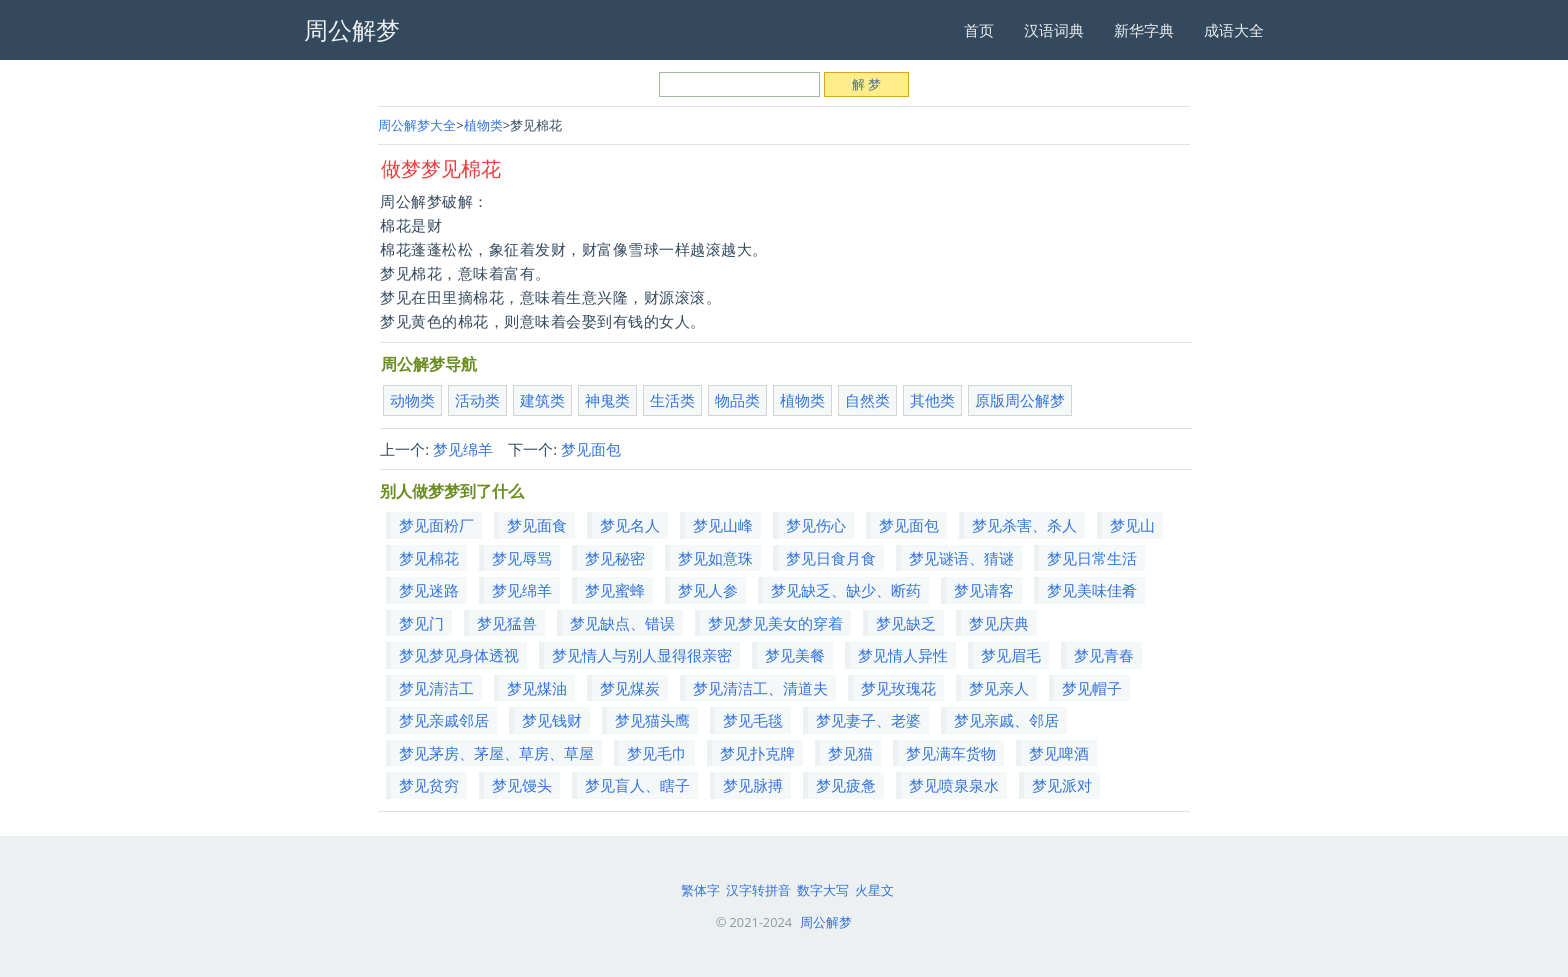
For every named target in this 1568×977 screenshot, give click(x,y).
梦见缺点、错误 (622, 623)
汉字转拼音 (758, 890)
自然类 (867, 400)
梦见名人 (630, 525)
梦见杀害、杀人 (1024, 525)
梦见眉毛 (1011, 655)
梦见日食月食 (831, 558)
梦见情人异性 (903, 655)
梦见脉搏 (753, 785)
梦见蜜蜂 (615, 590)
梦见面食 (537, 525)
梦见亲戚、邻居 (1006, 720)
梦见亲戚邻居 (444, 720)
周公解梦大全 (417, 125)
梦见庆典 (999, 623)
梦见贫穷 (429, 785)
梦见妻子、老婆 (868, 720)
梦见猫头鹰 (652, 720)
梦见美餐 (795, 655)
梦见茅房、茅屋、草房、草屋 (496, 753)
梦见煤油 (537, 688)
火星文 (874, 890)
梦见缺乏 (906, 623)
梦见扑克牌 (757, 753)
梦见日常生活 (1092, 558)
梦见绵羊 (463, 449)
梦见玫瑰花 (898, 688)
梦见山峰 (723, 525)
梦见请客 (984, 590)
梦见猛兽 (507, 623)
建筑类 (542, 400)
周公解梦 (826, 922)
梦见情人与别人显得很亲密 (642, 655)
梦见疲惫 (846, 785)
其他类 (932, 400)
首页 (979, 30)
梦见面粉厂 (436, 525)
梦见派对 (1062, 785)
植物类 (483, 125)
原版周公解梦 (1020, 400)
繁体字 (700, 890)
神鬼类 (607, 400)
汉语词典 (1054, 30)
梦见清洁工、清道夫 (760, 688)
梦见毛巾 (657, 753)
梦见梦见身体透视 (459, 655)
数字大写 (823, 890)
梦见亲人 (999, 688)
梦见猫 (850, 753)
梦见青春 (1104, 655)
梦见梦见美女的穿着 (775, 623)
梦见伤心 (816, 525)
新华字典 (1144, 30)
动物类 (412, 400)
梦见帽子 (1092, 688)
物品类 (737, 400)
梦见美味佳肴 (1092, 590)
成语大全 (1234, 30)
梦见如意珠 (715, 558)
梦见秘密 (615, 558)
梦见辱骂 (522, 558)
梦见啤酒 (1059, 753)
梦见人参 (708, 590)
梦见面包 (591, 449)
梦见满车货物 (951, 753)
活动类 (477, 400)
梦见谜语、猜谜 (961, 558)
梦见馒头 (522, 785)
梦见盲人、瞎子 (637, 785)
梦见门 (421, 623)
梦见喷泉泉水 (954, 785)
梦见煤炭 (630, 688)
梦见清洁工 (436, 688)
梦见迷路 (429, 590)
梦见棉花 (429, 558)
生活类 (672, 400)
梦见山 (1132, 525)
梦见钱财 (552, 720)
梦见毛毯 (753, 720)
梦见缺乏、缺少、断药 (846, 590)
